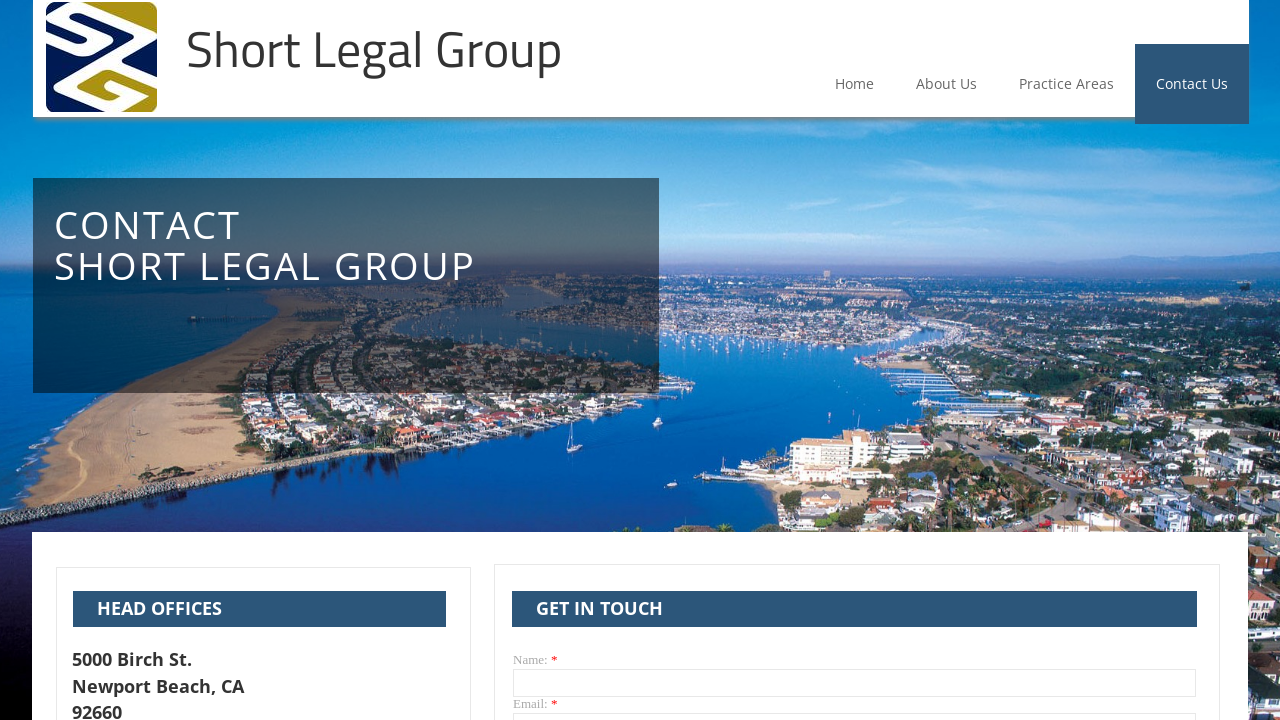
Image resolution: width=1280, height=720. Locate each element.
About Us (946, 83)
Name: (535, 659)
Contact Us (1192, 83)
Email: (535, 703)
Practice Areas (1066, 83)
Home (854, 83)
